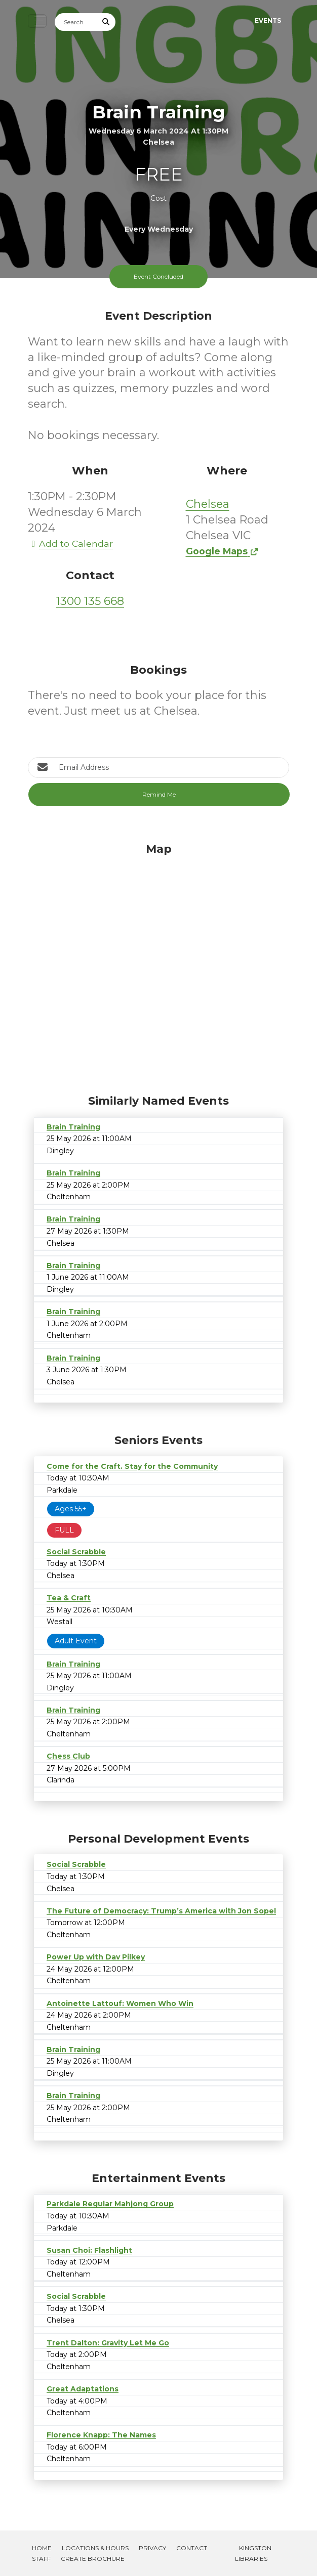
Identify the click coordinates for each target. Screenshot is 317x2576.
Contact (191, 2548)
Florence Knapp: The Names (101, 2434)
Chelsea (207, 504)
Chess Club (68, 1756)
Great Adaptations (82, 2388)
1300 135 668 (90, 601)
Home (42, 2548)
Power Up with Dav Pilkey (96, 1956)
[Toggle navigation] (37, 21)
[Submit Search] (106, 22)
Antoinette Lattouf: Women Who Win (120, 2003)
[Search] (76, 22)
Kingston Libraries (253, 2553)
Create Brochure (93, 2558)
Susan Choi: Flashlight (89, 2250)
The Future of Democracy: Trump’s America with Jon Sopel (161, 1910)
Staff (41, 2558)
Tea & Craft (69, 1597)
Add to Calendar (70, 543)
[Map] (158, 966)
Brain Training (73, 1126)
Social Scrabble (76, 1551)
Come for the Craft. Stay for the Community (132, 1466)
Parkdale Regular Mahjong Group (110, 2203)
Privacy (152, 2548)
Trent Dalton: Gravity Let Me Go (108, 2342)
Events (268, 20)
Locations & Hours (95, 2548)
